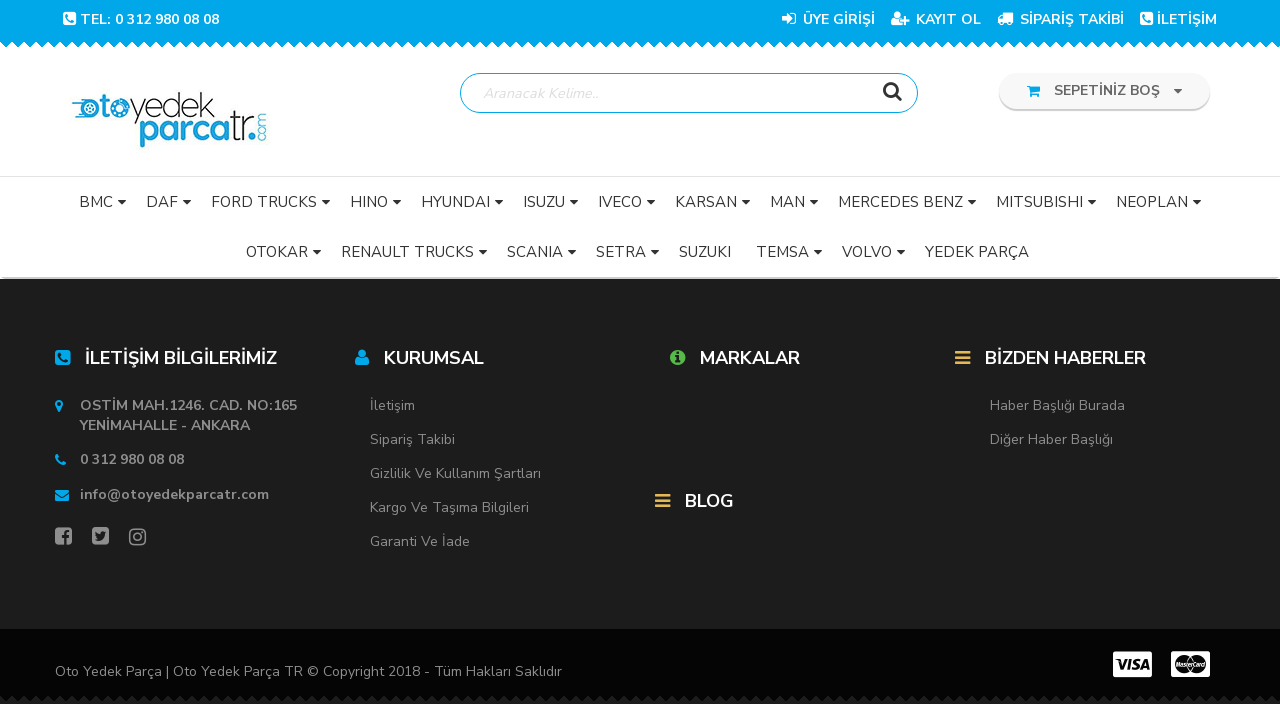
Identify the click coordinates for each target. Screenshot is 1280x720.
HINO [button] (369, 203)
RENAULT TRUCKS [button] (407, 253)
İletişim (392, 406)
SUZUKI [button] (705, 253)
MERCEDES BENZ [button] (900, 203)
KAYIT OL (936, 19)
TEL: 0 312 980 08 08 (141, 19)
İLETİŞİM (1178, 19)
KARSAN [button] (706, 203)
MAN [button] (787, 203)
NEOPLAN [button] (1152, 203)
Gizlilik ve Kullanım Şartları (455, 474)
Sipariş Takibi (412, 440)
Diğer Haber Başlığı (1051, 440)
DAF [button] (162, 203)
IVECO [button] (620, 203)
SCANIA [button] (535, 253)
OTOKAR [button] (277, 253)
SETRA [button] (621, 253)
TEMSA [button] (782, 253)
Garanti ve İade (420, 542)
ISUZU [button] (544, 203)
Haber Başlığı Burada (1057, 406)
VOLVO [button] (867, 253)
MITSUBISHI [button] (1039, 203)
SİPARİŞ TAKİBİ (1060, 19)
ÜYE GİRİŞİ (828, 19)
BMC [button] (96, 203)
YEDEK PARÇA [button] (977, 253)
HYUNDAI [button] (455, 203)
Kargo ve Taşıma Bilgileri (449, 508)
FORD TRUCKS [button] (264, 203)
